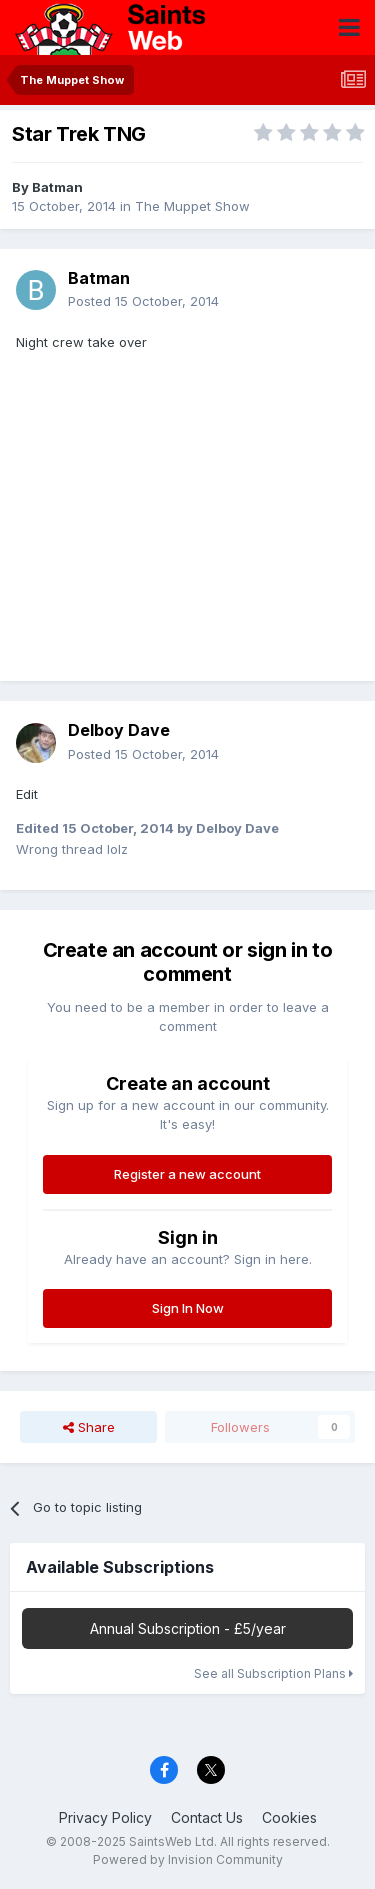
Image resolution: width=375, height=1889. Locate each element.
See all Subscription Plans (273, 1673)
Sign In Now (188, 1308)
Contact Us (207, 1817)
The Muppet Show (192, 206)
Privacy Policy (105, 1817)
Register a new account (187, 1174)
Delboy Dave (119, 730)
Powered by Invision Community (188, 1859)
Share (89, 1427)
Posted (143, 301)
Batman (57, 187)
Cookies (289, 1817)
